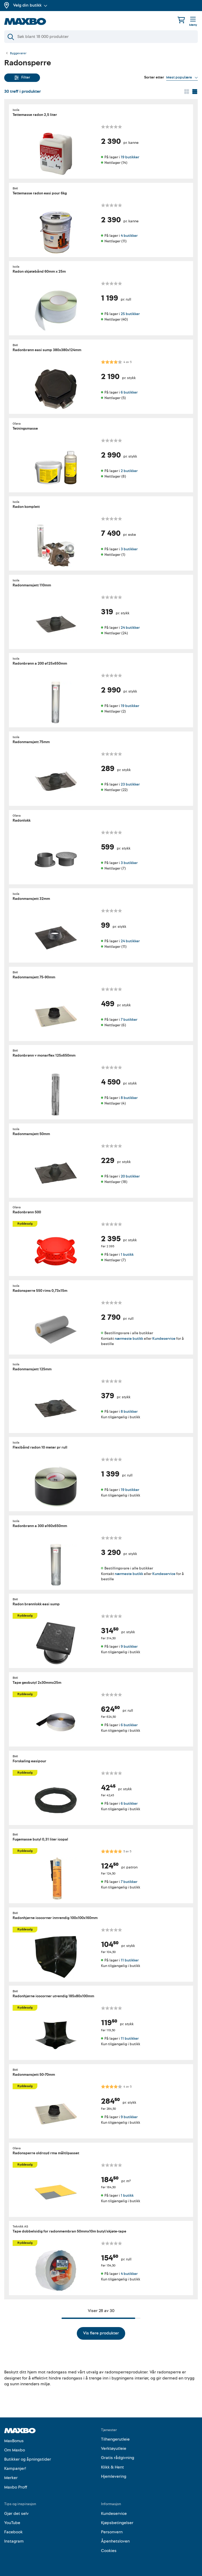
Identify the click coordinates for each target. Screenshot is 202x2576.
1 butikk (127, 1254)
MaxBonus (14, 2441)
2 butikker (129, 470)
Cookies (109, 2551)
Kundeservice (163, 1338)
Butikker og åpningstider (27, 2459)
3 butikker (129, 549)
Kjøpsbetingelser (117, 2523)
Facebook (13, 2532)
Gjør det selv (16, 2513)
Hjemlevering (113, 2476)
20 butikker (130, 1176)
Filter (22, 77)
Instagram (14, 2541)
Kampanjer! (15, 2468)
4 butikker (129, 235)
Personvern (112, 2532)
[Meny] (193, 21)
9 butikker (129, 1646)
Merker (11, 2478)
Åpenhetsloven (115, 2541)
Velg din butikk (30, 5)
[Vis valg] (182, 77)
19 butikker (130, 157)
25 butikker (130, 313)
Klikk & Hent (112, 2467)
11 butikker (130, 1959)
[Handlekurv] (181, 19)
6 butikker (129, 392)
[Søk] (101, 36)
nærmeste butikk (129, 1338)
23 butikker (130, 784)
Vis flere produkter (101, 2333)
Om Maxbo (14, 2450)
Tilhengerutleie (115, 2439)
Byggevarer (18, 53)
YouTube (12, 2523)
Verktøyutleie (113, 2448)
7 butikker (129, 1019)
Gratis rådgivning (117, 2458)
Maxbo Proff (15, 2487)
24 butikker (130, 627)
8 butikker (129, 1097)
